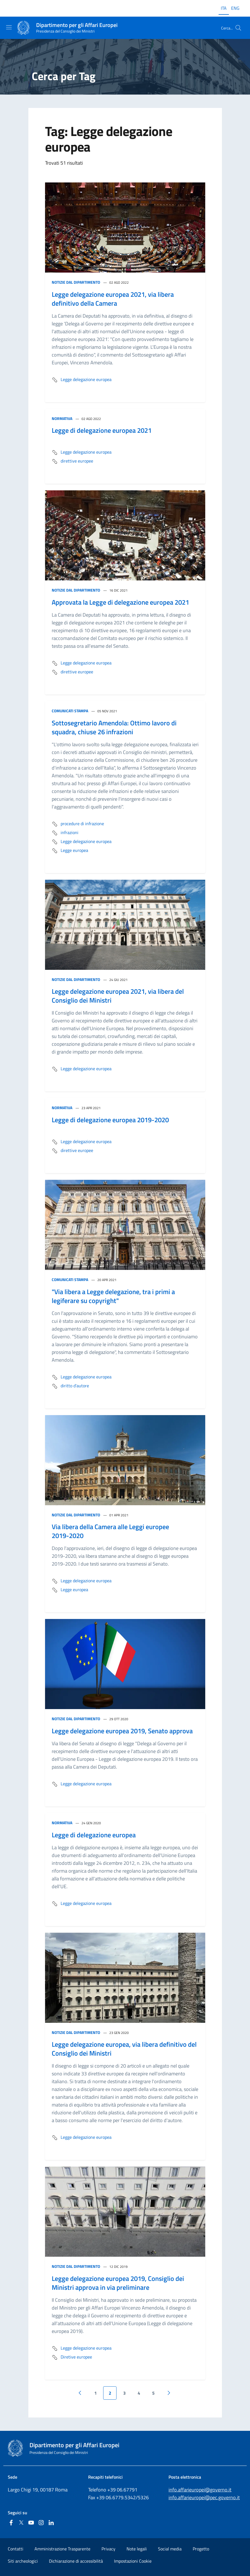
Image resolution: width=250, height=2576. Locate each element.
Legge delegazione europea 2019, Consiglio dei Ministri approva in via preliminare (118, 2282)
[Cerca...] (238, 27)
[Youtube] (31, 2523)
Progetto (201, 2548)
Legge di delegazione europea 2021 (102, 430)
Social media (170, 2548)
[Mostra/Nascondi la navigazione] (9, 27)
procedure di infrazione (78, 824)
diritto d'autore (70, 1386)
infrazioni (65, 833)
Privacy (108, 2548)
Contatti (15, 2548)
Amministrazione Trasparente (62, 2548)
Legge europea (70, 850)
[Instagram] (41, 2523)
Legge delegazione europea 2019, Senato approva (122, 1731)
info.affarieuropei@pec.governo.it (204, 2497)
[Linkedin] (51, 2523)
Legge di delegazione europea (94, 1835)
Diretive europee (72, 2357)
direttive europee (72, 461)
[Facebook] (11, 2523)
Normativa (62, 418)
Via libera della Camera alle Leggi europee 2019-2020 (110, 1531)
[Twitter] (21, 2523)
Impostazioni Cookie (133, 2561)
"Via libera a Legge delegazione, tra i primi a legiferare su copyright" (113, 1296)
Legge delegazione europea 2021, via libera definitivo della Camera (113, 298)
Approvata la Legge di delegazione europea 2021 (120, 602)
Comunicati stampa (70, 711)
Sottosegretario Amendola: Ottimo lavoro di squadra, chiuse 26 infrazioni (114, 727)
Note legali (137, 2548)
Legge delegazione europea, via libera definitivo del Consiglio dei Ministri (124, 2048)
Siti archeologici (23, 2561)
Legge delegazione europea (82, 379)
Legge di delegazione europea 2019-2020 (110, 1120)
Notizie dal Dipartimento (76, 282)
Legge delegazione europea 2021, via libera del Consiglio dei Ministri (118, 995)
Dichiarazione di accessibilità (76, 2561)
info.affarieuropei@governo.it (200, 2489)
